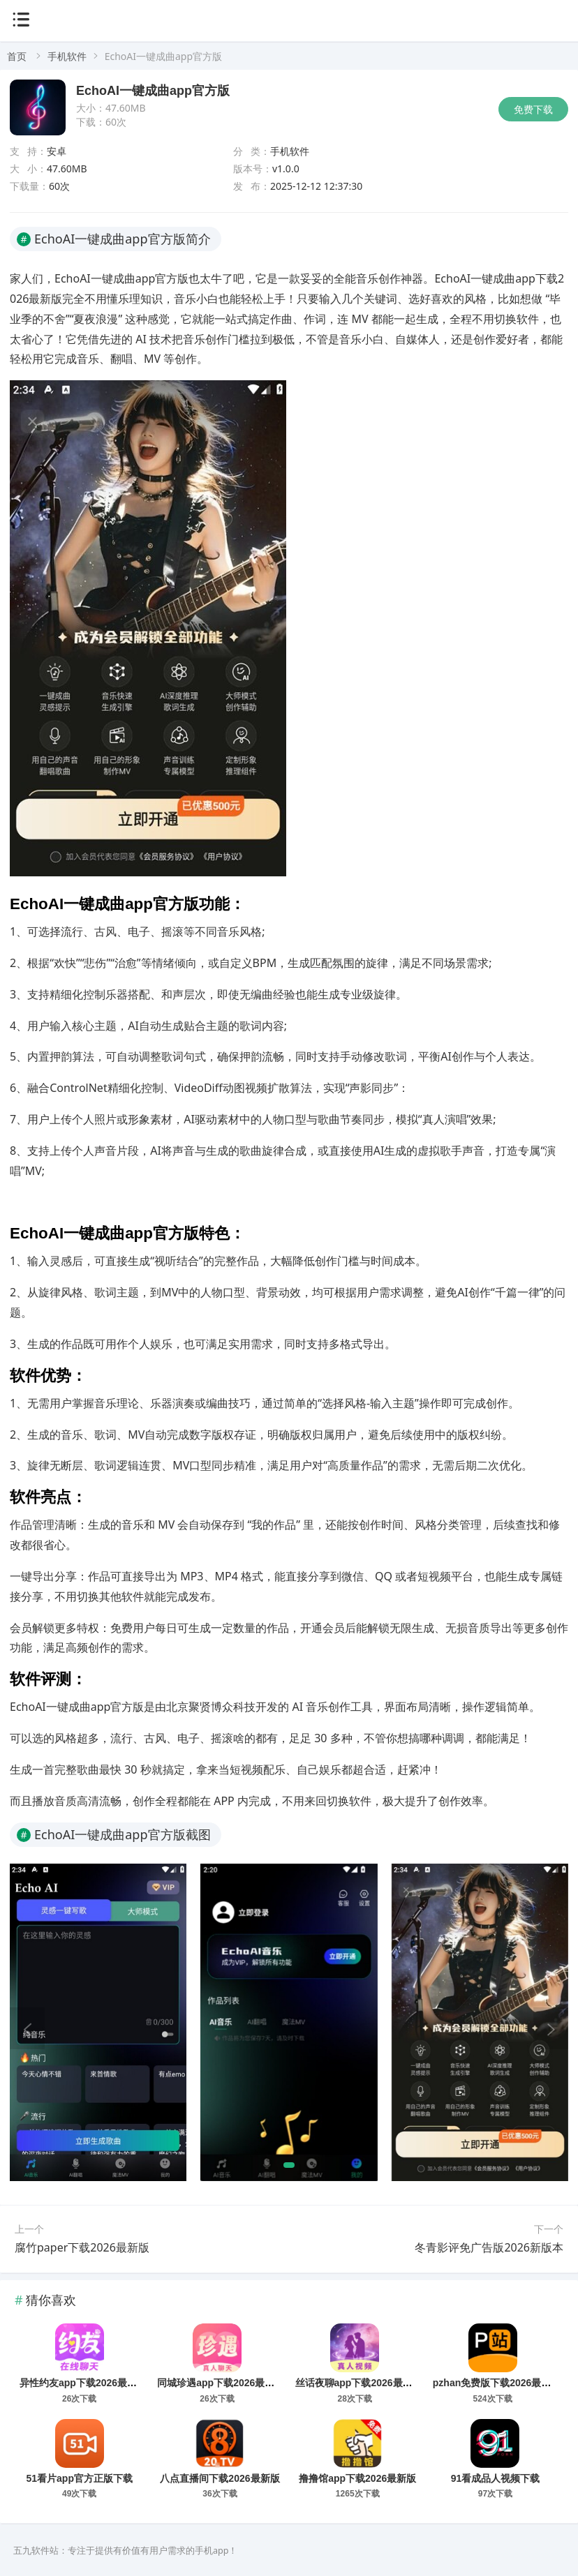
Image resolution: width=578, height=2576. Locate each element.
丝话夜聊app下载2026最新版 (358, 2382)
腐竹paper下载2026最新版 (82, 2247)
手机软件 (67, 56)
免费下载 (533, 109)
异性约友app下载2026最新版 (83, 2382)
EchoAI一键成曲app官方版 (153, 91)
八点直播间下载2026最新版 (219, 2478)
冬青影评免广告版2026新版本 (489, 2247)
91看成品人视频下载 (495, 2478)
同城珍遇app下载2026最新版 (220, 2382)
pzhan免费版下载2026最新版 (497, 2382)
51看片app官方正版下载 (80, 2478)
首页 (17, 56)
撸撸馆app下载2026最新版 (357, 2478)
